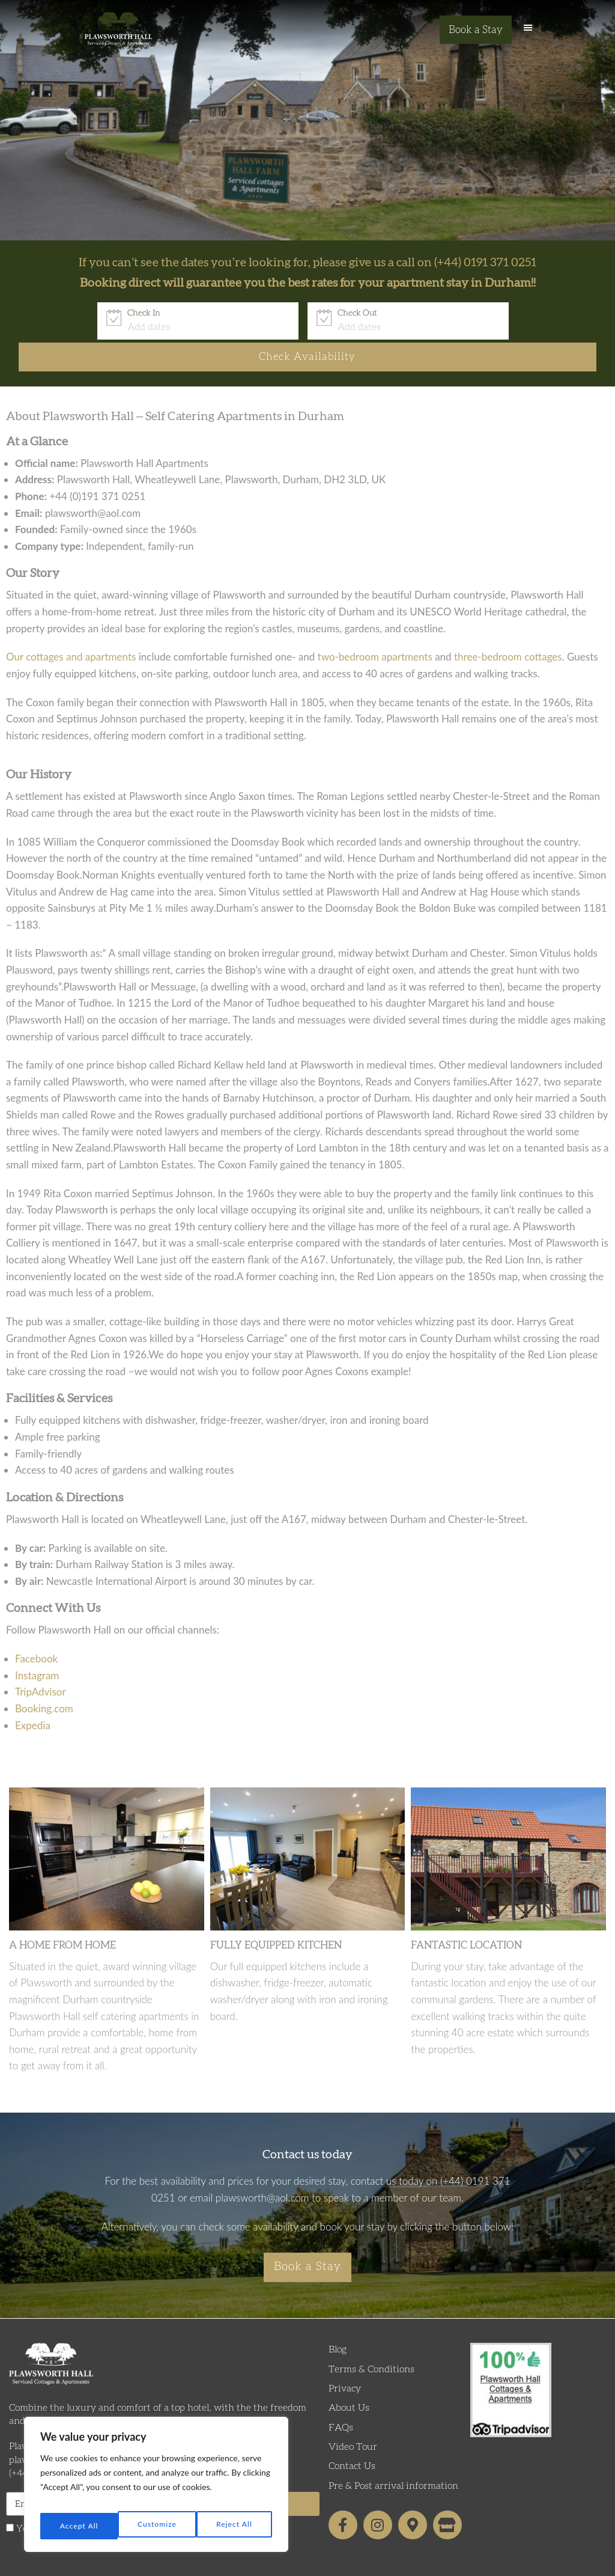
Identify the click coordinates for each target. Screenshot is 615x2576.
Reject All (156, 2526)
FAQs (341, 2400)
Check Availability (517, 320)
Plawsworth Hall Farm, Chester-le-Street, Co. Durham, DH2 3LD (148, 2419)
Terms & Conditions (371, 2341)
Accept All (234, 2526)
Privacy (345, 2361)
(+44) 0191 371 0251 (485, 263)
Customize (78, 2526)
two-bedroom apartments (375, 625)
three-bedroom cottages (508, 625)
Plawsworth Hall (118, 33)
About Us (349, 2380)
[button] (528, 33)
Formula (334, 2562)
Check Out (282, 313)
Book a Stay (476, 30)
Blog (338, 2322)
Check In (68, 313)
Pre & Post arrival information (393, 2458)
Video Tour (353, 2419)
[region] (156, 2489)
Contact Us (352, 2439)
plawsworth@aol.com (262, 2165)
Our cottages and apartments (71, 625)
